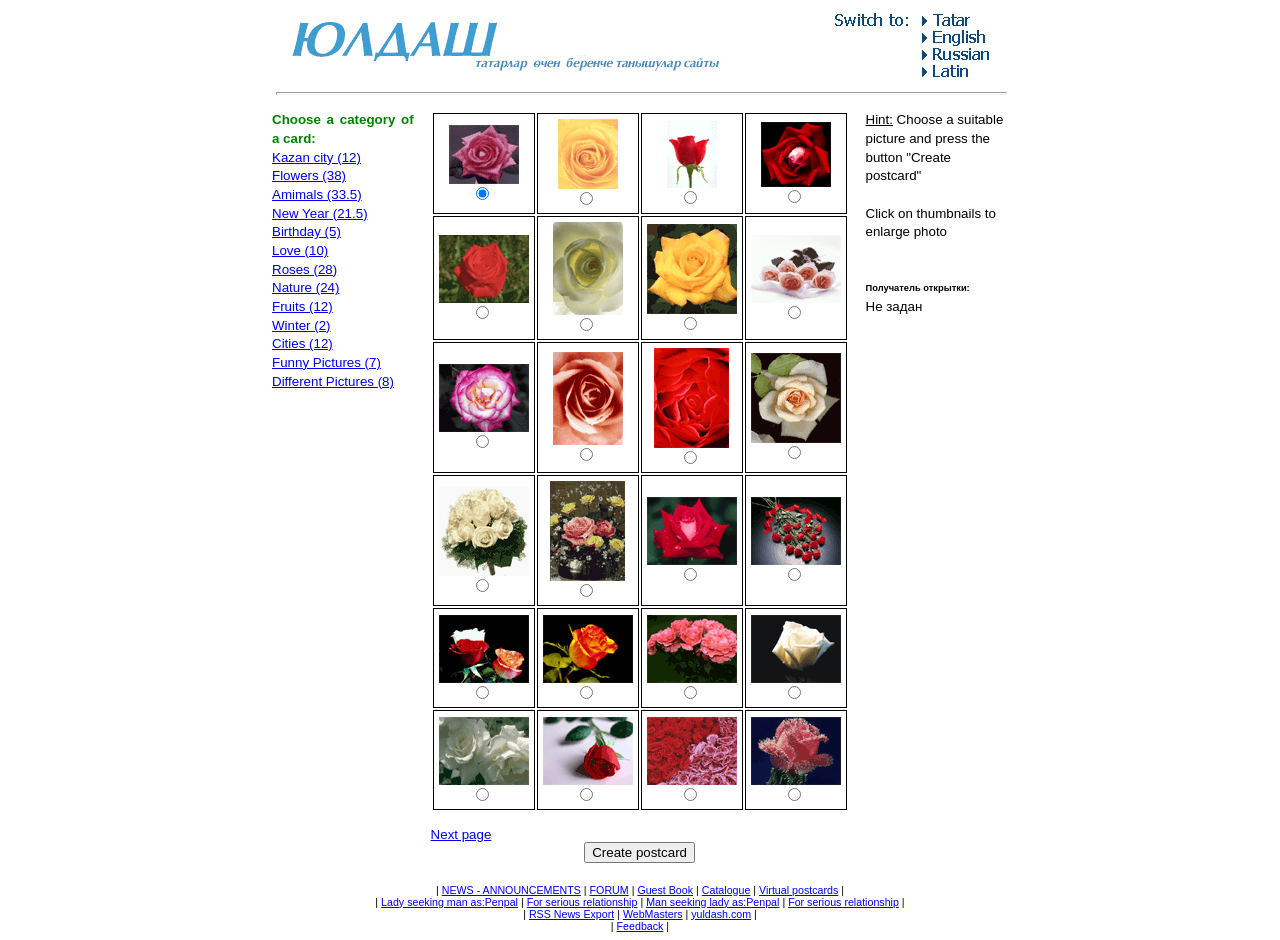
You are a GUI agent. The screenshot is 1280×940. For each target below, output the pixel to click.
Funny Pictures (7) (326, 362)
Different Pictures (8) (333, 381)
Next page (461, 834)
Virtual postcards (798, 890)
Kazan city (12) (316, 157)
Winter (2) (301, 325)
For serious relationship (582, 902)
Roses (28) (304, 269)
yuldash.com (721, 914)
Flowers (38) (309, 175)
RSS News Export (571, 914)
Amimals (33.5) (317, 194)
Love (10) (300, 250)
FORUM (609, 890)
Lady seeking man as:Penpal (449, 902)
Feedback (640, 926)
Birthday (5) (306, 231)
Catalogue (726, 890)
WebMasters (653, 914)
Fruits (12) (302, 306)
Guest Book (665, 890)
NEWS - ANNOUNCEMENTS (511, 890)
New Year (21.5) (320, 213)
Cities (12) (302, 343)
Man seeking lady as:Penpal (712, 902)
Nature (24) (305, 287)
